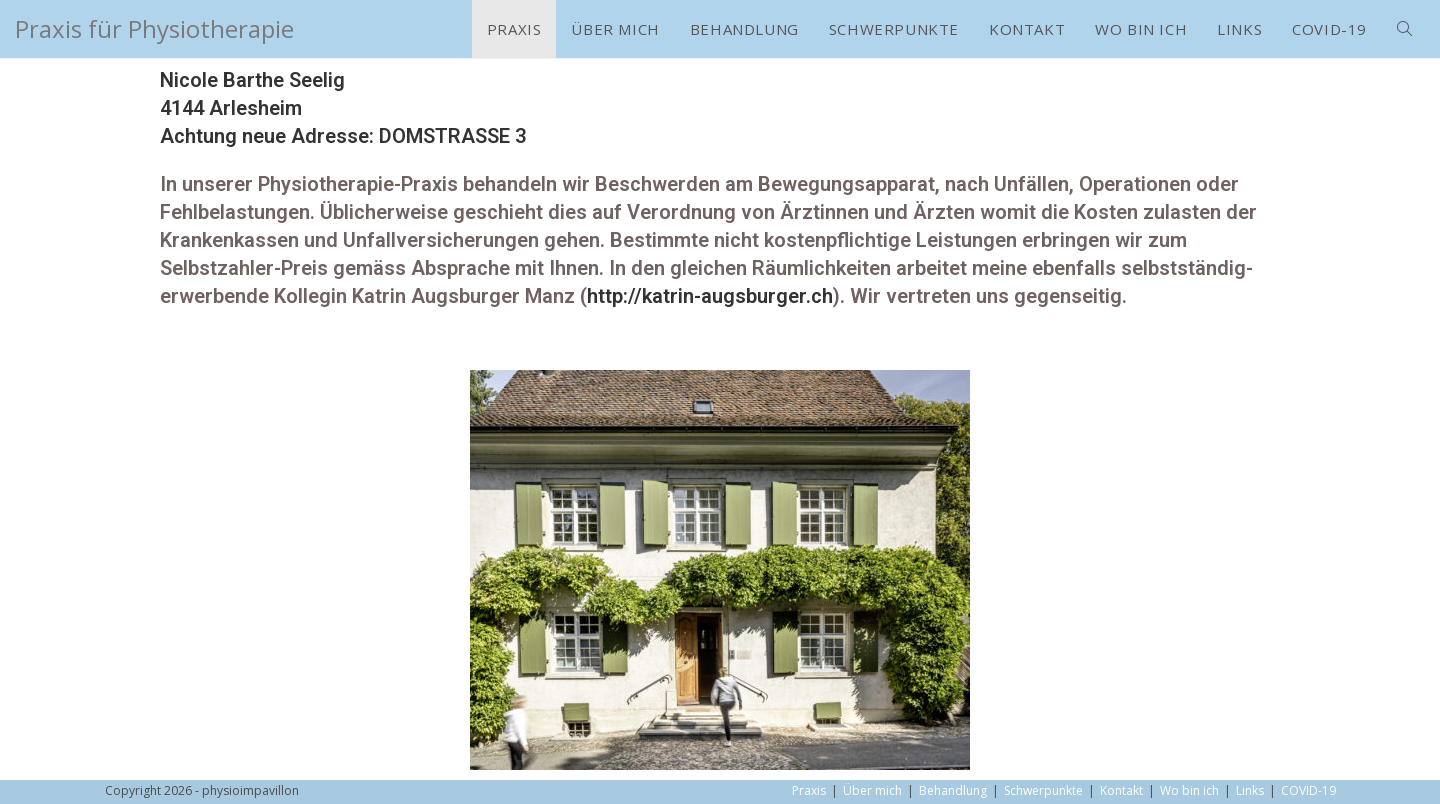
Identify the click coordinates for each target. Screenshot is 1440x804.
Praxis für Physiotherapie (154, 28)
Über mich (872, 790)
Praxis (809, 790)
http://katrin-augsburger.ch (710, 296)
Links (1250, 790)
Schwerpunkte (1043, 790)
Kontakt (1121, 790)
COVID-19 (1308, 790)
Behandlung (953, 790)
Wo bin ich (1189, 790)
